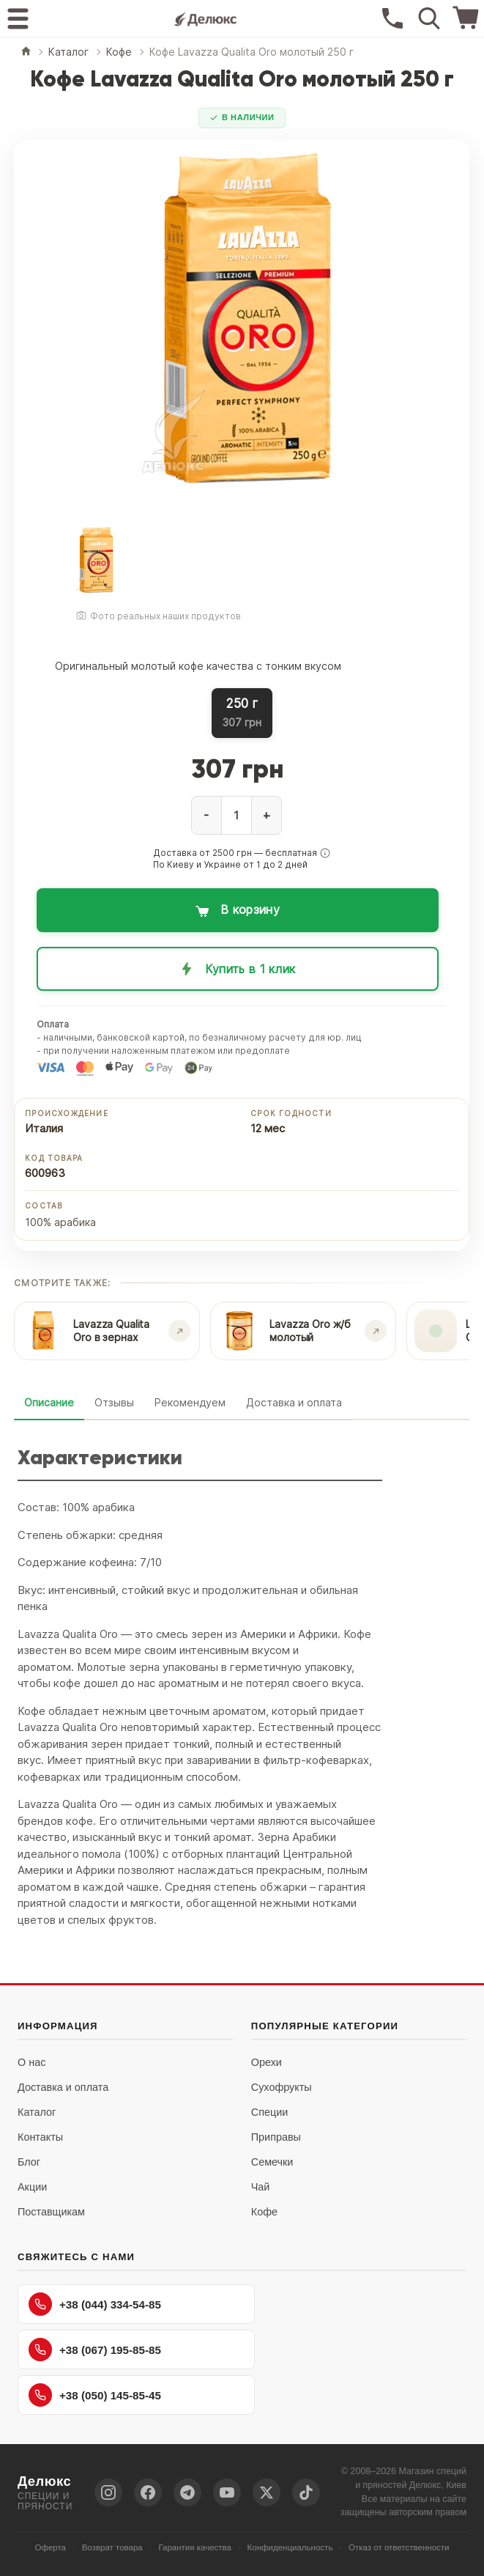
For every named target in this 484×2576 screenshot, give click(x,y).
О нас (31, 2062)
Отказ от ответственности (399, 2547)
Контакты (40, 2137)
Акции (32, 2187)
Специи (269, 2112)
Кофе (264, 2212)
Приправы (276, 2137)
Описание (49, 1402)
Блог (29, 2162)
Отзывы (114, 1402)
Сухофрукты (281, 2087)
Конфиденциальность (290, 2547)
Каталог (37, 2112)
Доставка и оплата (294, 1402)
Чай (260, 2187)
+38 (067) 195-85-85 (95, 2349)
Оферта (50, 2547)
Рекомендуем (190, 1402)
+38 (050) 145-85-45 (95, 2395)
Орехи (266, 2062)
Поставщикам (51, 2212)
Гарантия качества (194, 2547)
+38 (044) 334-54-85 (95, 2304)
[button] (325, 853)
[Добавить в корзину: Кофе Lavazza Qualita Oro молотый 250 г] (238, 910)
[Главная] (26, 52)
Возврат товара (112, 2547)
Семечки (272, 2162)
